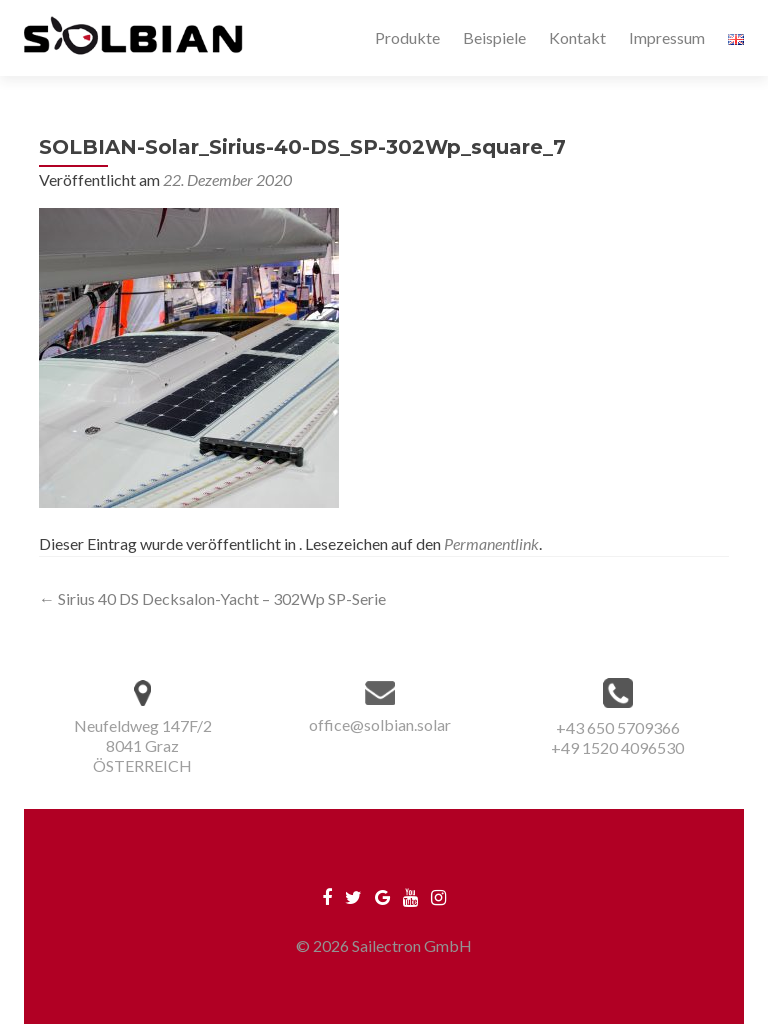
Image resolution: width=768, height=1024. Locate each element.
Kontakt (577, 37)
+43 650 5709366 (618, 727)
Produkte (407, 37)
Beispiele (494, 37)
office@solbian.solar (380, 724)
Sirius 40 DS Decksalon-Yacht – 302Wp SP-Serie (212, 598)
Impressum (667, 37)
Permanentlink (491, 543)
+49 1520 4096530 (617, 747)
